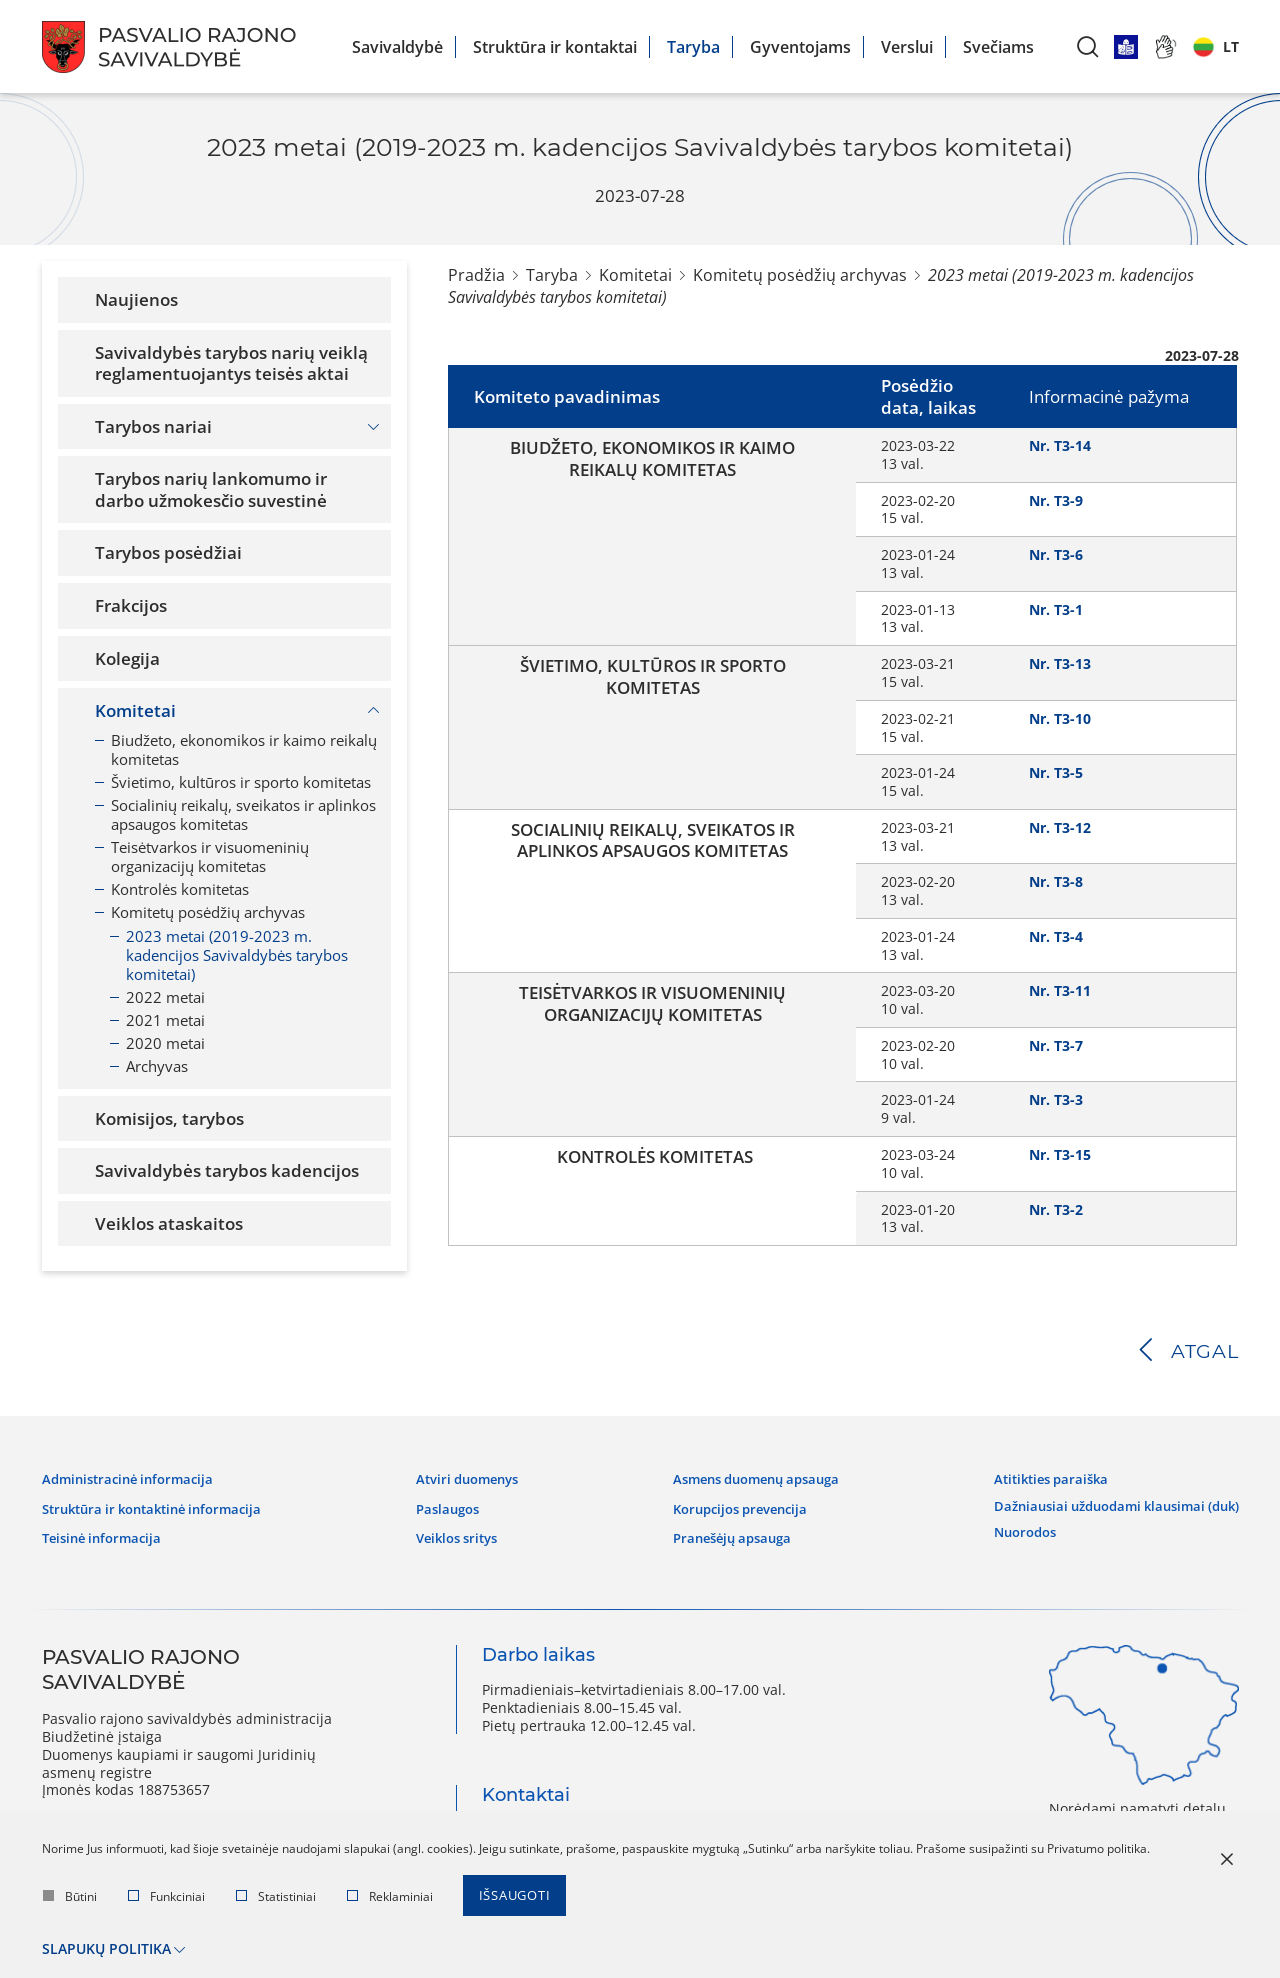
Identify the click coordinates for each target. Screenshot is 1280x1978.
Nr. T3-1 (1056, 609)
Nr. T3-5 (1056, 772)
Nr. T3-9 (1056, 500)
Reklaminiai (390, 1899)
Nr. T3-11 (1060, 990)
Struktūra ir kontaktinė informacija (162, 1505)
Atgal (1204, 1351)
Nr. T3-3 (1056, 1099)
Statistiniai (276, 1899)
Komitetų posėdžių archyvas (800, 275)
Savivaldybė (397, 47)
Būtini (70, 1899)
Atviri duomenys (469, 1477)
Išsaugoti (518, 1899)
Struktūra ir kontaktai (555, 47)
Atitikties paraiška (1034, 1477)
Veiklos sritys (458, 1533)
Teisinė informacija (106, 1533)
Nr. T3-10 (1060, 718)
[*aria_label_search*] (1088, 46)
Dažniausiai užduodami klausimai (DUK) (1105, 1500)
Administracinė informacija (134, 1477)
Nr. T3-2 (1056, 1209)
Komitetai (635, 275)
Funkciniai (166, 1899)
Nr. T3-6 (1056, 554)
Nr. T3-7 (1056, 1045)
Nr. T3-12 (1060, 827)
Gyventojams (800, 47)
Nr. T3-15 (1060, 1154)
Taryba (693, 47)
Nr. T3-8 (1056, 881)
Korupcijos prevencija (730, 1505)
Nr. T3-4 (1056, 936)
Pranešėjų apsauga (721, 1533)
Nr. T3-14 (1060, 445)
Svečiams (998, 47)
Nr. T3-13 (1060, 663)
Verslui (907, 47)
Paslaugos (447, 1505)
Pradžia (476, 275)
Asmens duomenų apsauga (749, 1477)
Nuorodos (1006, 1523)
